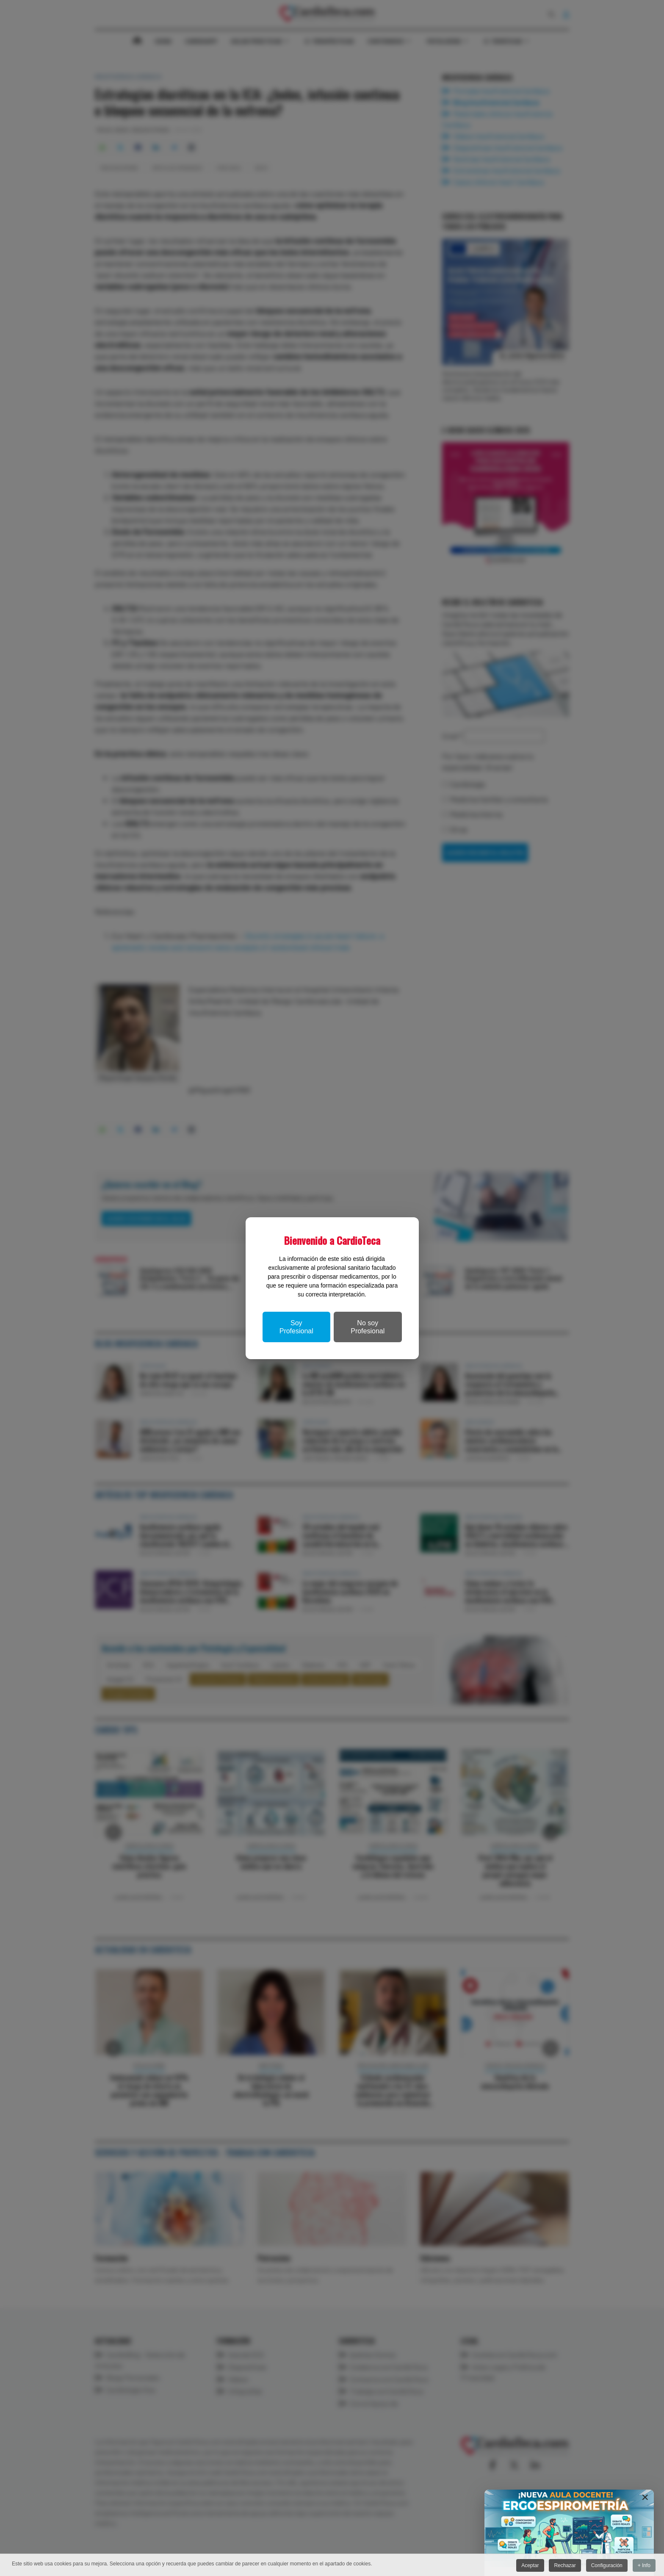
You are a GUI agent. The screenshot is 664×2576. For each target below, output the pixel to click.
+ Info (644, 2565)
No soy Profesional (368, 1327)
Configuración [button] (606, 2565)
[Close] (645, 2497)
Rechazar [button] (564, 2565)
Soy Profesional (296, 1327)
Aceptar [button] (528, 2565)
